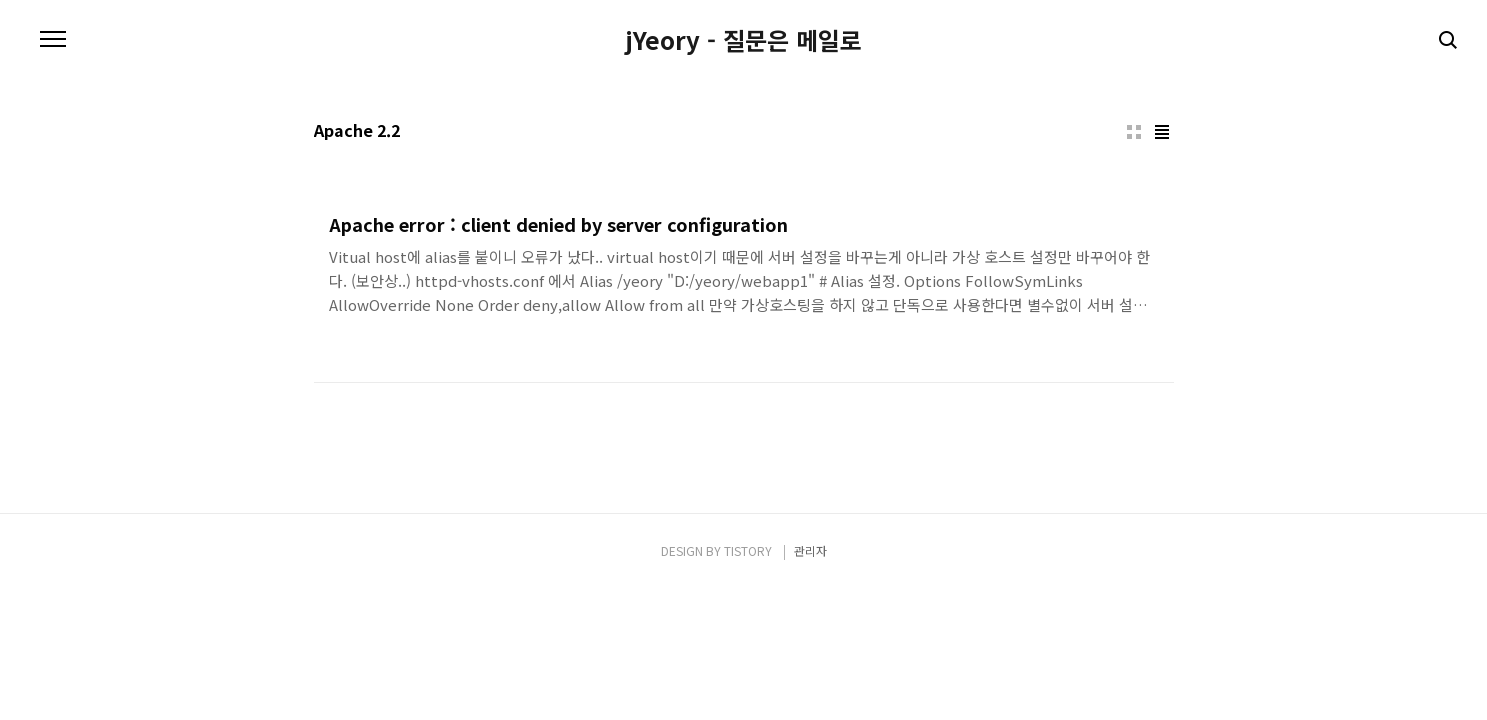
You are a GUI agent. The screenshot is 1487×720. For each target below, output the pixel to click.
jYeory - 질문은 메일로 (743, 40)
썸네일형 (1134, 132)
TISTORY (748, 550)
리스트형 (1162, 132)
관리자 (810, 550)
